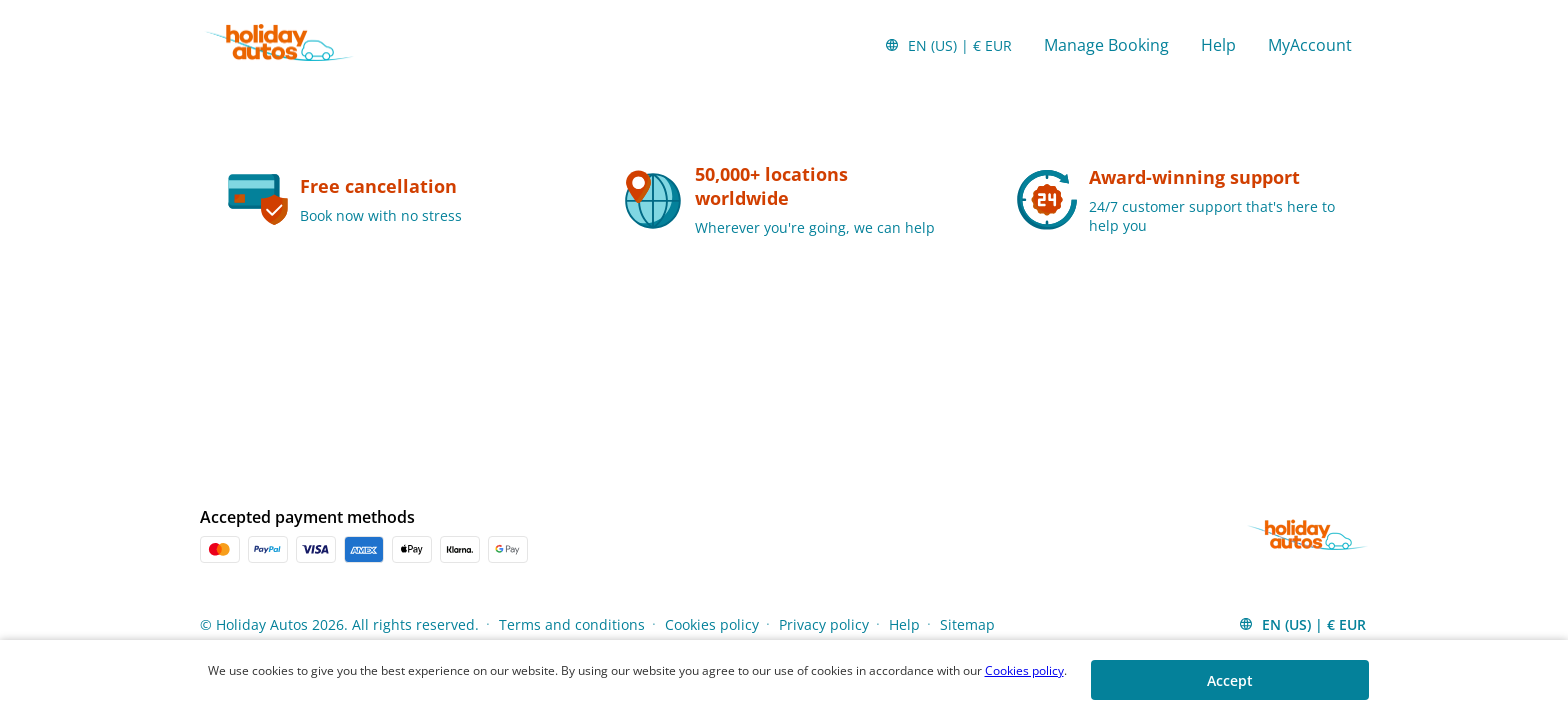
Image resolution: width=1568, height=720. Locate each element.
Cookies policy (1024, 670)
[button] (948, 45)
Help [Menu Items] (904, 624)
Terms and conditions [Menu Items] (572, 624)
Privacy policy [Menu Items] (824, 624)
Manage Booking (1106, 45)
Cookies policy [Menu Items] (712, 624)
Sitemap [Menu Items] (967, 624)
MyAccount (1310, 45)
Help (1218, 45)
